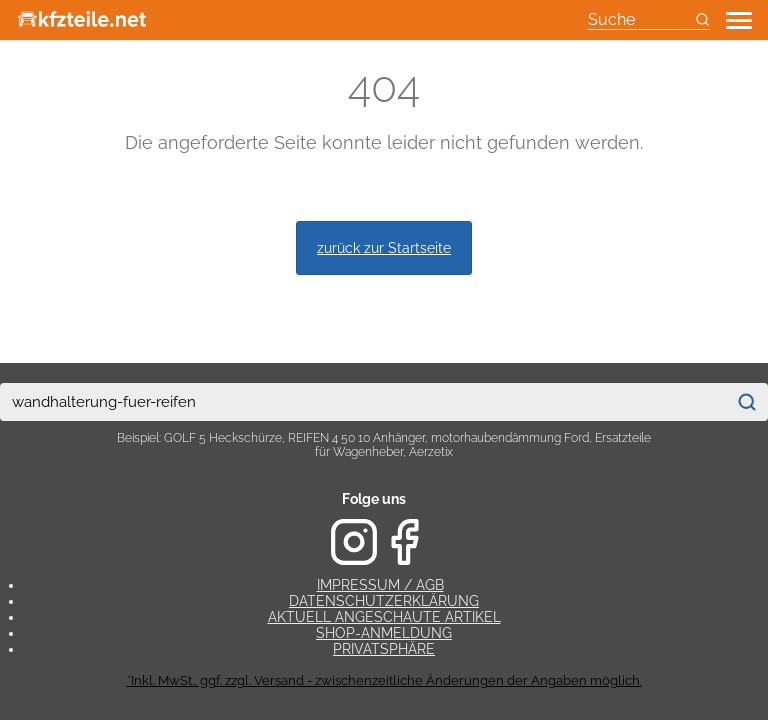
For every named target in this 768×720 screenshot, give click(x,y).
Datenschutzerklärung (384, 601)
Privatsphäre (384, 649)
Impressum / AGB (380, 585)
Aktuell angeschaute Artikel (384, 617)
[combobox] (363, 402)
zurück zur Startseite (384, 247)
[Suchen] (747, 402)
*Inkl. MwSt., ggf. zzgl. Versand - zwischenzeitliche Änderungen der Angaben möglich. (384, 680)
